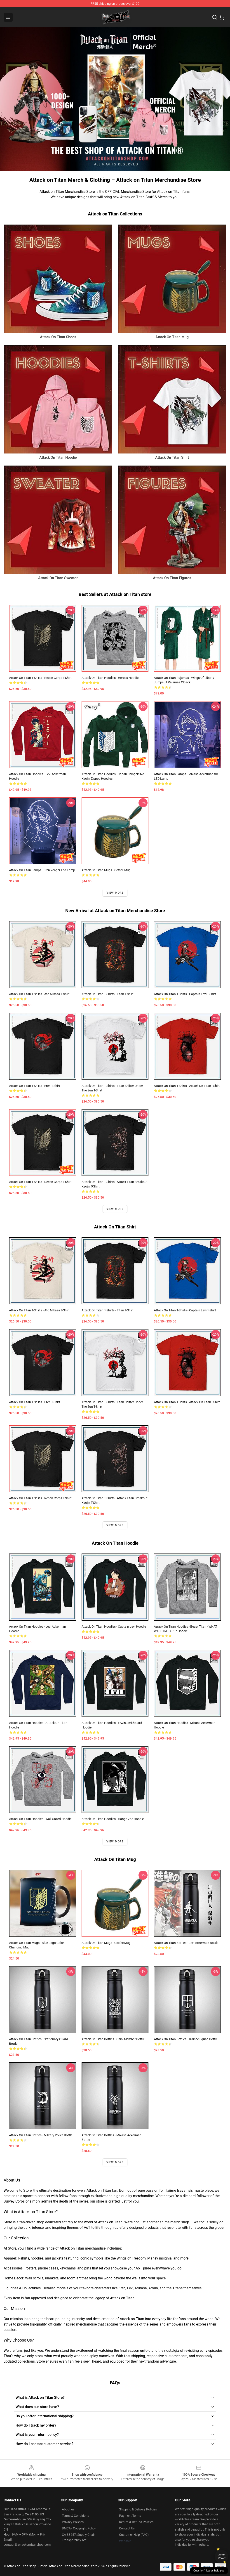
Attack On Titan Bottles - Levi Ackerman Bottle (186, 1943)
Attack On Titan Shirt (172, 457)
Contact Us (127, 2528)
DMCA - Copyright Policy (79, 2528)
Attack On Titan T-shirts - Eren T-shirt (34, 1086)
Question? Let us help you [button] (209, 2570)
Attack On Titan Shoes (58, 337)
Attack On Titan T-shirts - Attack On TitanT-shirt (187, 1086)
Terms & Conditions (75, 2515)
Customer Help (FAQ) (134, 2534)
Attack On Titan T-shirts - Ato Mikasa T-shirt (39, 994)
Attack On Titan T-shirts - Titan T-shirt (108, 994)
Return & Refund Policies (136, 2522)
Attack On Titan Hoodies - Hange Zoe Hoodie (113, 1819)
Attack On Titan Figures (172, 578)
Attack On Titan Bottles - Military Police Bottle (40, 2135)
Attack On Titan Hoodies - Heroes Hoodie (110, 678)
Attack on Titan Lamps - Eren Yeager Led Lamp (42, 870)
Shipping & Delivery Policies (138, 2509)
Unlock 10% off (221, 2556)
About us (68, 2509)
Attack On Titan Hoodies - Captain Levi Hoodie (114, 1626)
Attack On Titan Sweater (58, 578)
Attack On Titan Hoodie (58, 457)
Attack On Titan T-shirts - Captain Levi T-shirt (185, 994)
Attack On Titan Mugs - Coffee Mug (106, 870)
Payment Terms (130, 2515)
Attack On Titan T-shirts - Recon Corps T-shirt (40, 678)
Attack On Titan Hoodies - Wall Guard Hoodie (40, 1819)
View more (115, 892)
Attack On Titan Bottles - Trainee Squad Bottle (186, 2039)
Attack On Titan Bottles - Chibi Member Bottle (113, 2039)
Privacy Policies (73, 2522)
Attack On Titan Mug (172, 337)
